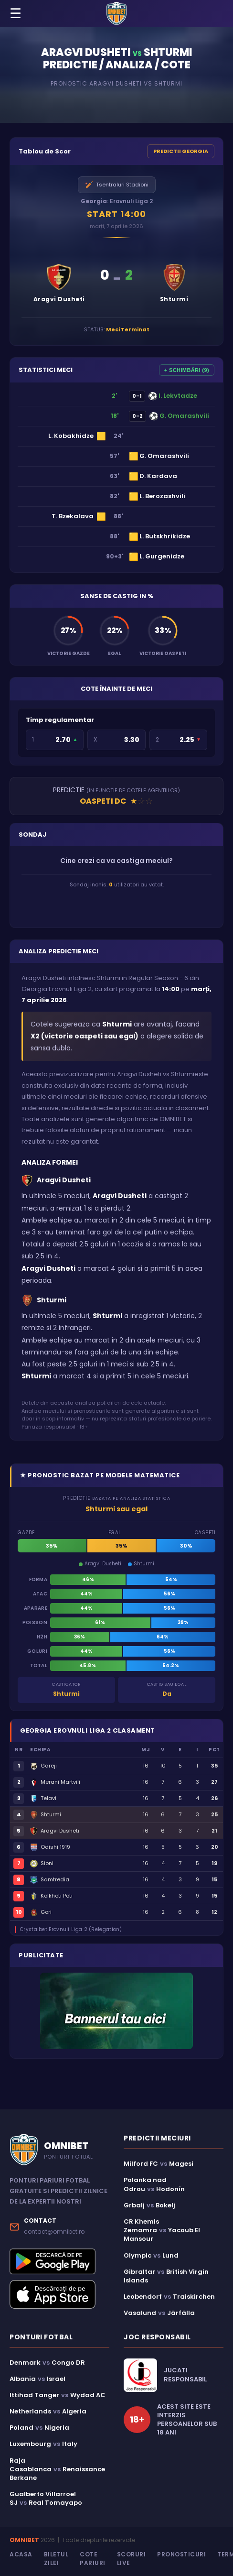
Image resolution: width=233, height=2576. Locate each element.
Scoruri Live (131, 2558)
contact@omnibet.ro (54, 2231)
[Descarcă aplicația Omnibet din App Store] (59, 2294)
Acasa (21, 2554)
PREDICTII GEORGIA (180, 151)
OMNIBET (24, 2540)
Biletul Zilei (56, 2558)
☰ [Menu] (15, 13)
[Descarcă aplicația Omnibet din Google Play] (59, 2261)
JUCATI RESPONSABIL (185, 2374)
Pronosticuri (181, 2554)
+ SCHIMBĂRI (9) (186, 370)
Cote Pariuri (93, 2558)
